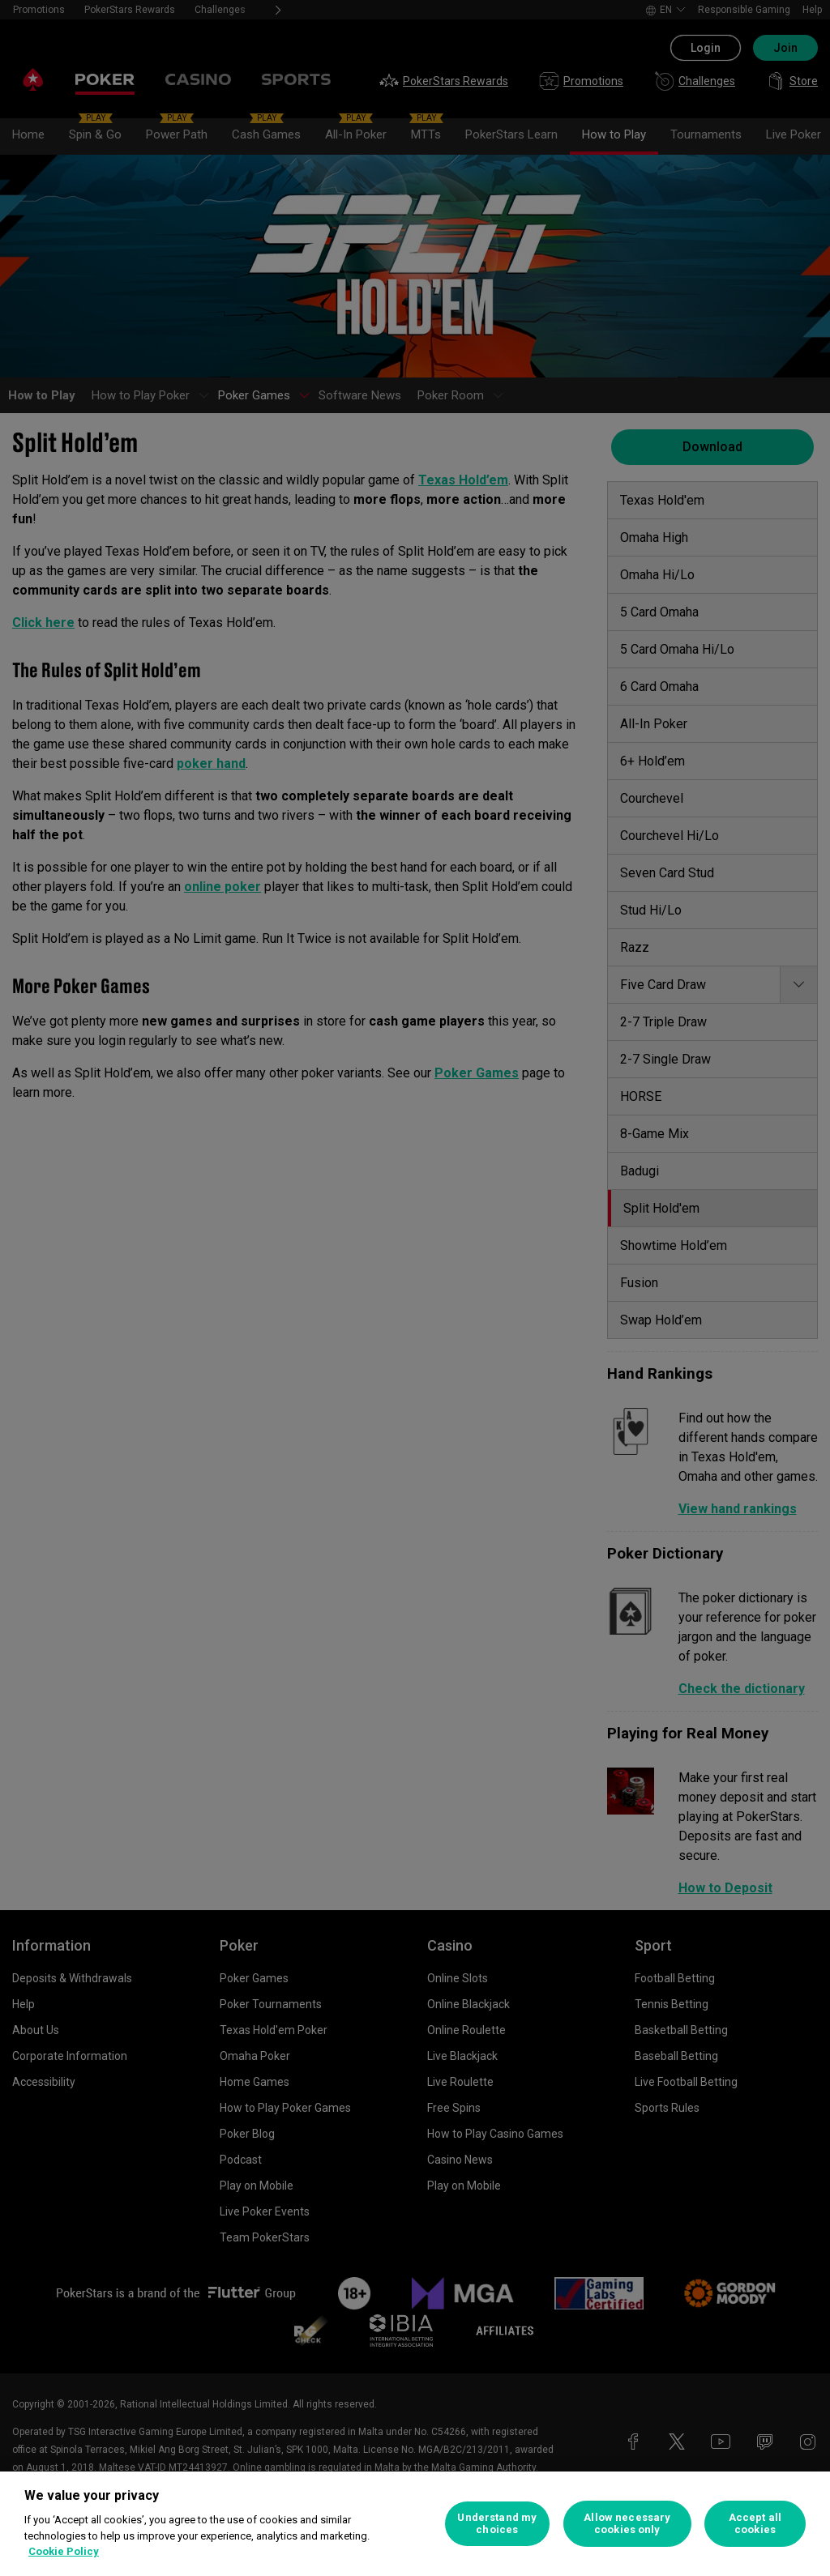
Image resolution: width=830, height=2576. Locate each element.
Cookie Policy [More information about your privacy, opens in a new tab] (63, 2551)
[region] (415, 2524)
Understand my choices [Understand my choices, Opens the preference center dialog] (497, 2523)
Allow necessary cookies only (627, 2523)
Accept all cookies (755, 2523)
